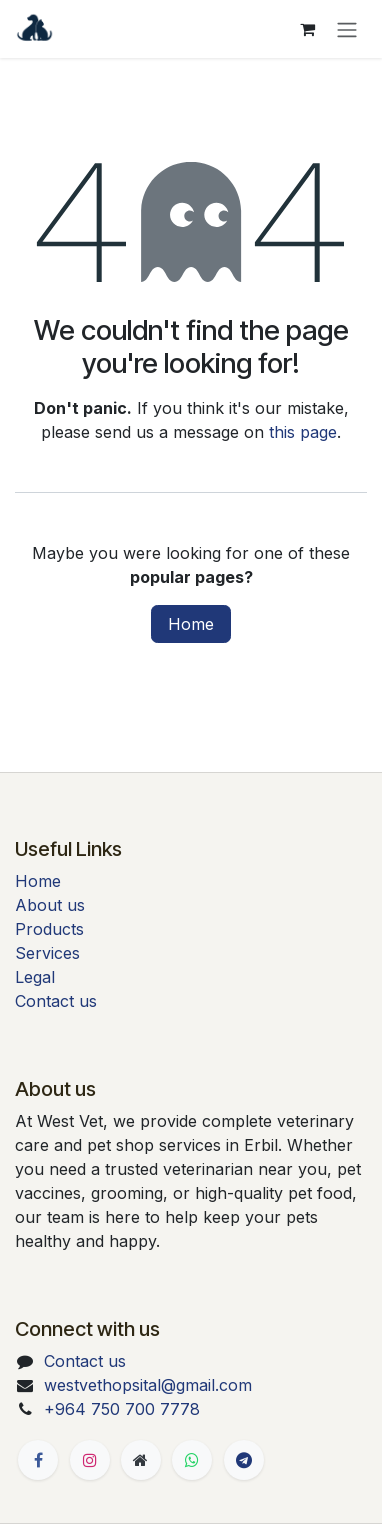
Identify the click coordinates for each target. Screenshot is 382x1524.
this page (303, 432)
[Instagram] (90, 1460)
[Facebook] (38, 1460)
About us (50, 905)
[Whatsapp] (192, 1460)
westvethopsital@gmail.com (148, 1385)
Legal (35, 977)
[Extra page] (141, 1460)
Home (191, 624)
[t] (244, 1460)
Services (47, 953)
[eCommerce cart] (307, 29)
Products (49, 929)
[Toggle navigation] (347, 29)
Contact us (56, 1001)
